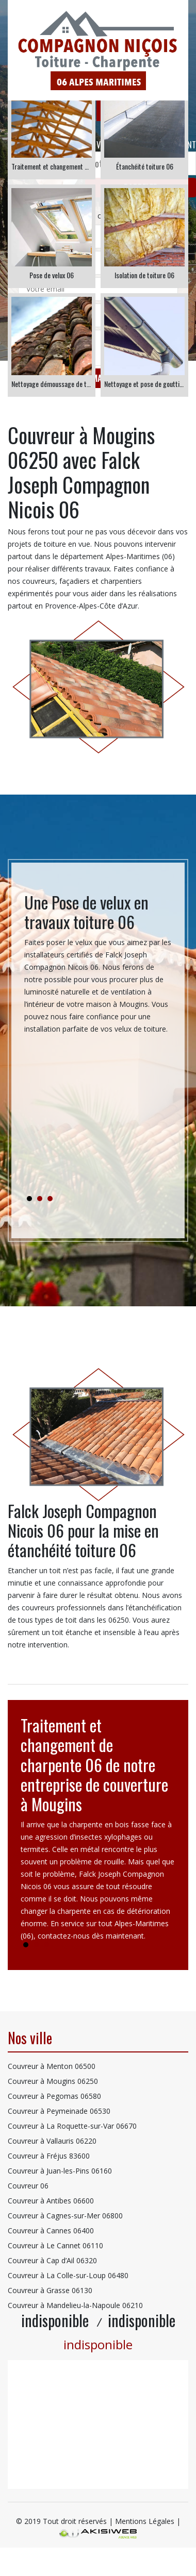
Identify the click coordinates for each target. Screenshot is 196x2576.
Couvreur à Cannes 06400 (51, 2230)
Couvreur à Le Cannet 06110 (55, 2245)
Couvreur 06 (28, 2186)
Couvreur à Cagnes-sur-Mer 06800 (65, 2215)
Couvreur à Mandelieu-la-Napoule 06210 (75, 2305)
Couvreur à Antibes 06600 (51, 2200)
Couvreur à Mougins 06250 (53, 2081)
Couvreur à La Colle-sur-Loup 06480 (68, 2275)
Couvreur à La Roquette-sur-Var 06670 (72, 2126)
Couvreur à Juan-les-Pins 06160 (60, 2171)
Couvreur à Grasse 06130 (50, 2290)
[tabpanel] (98, 968)
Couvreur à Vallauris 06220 (52, 2141)
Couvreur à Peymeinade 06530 (59, 2111)
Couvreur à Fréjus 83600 (49, 2156)
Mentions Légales (144, 2521)
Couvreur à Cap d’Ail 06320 (52, 2260)
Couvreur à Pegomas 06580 (54, 2096)
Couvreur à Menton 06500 (51, 2066)
